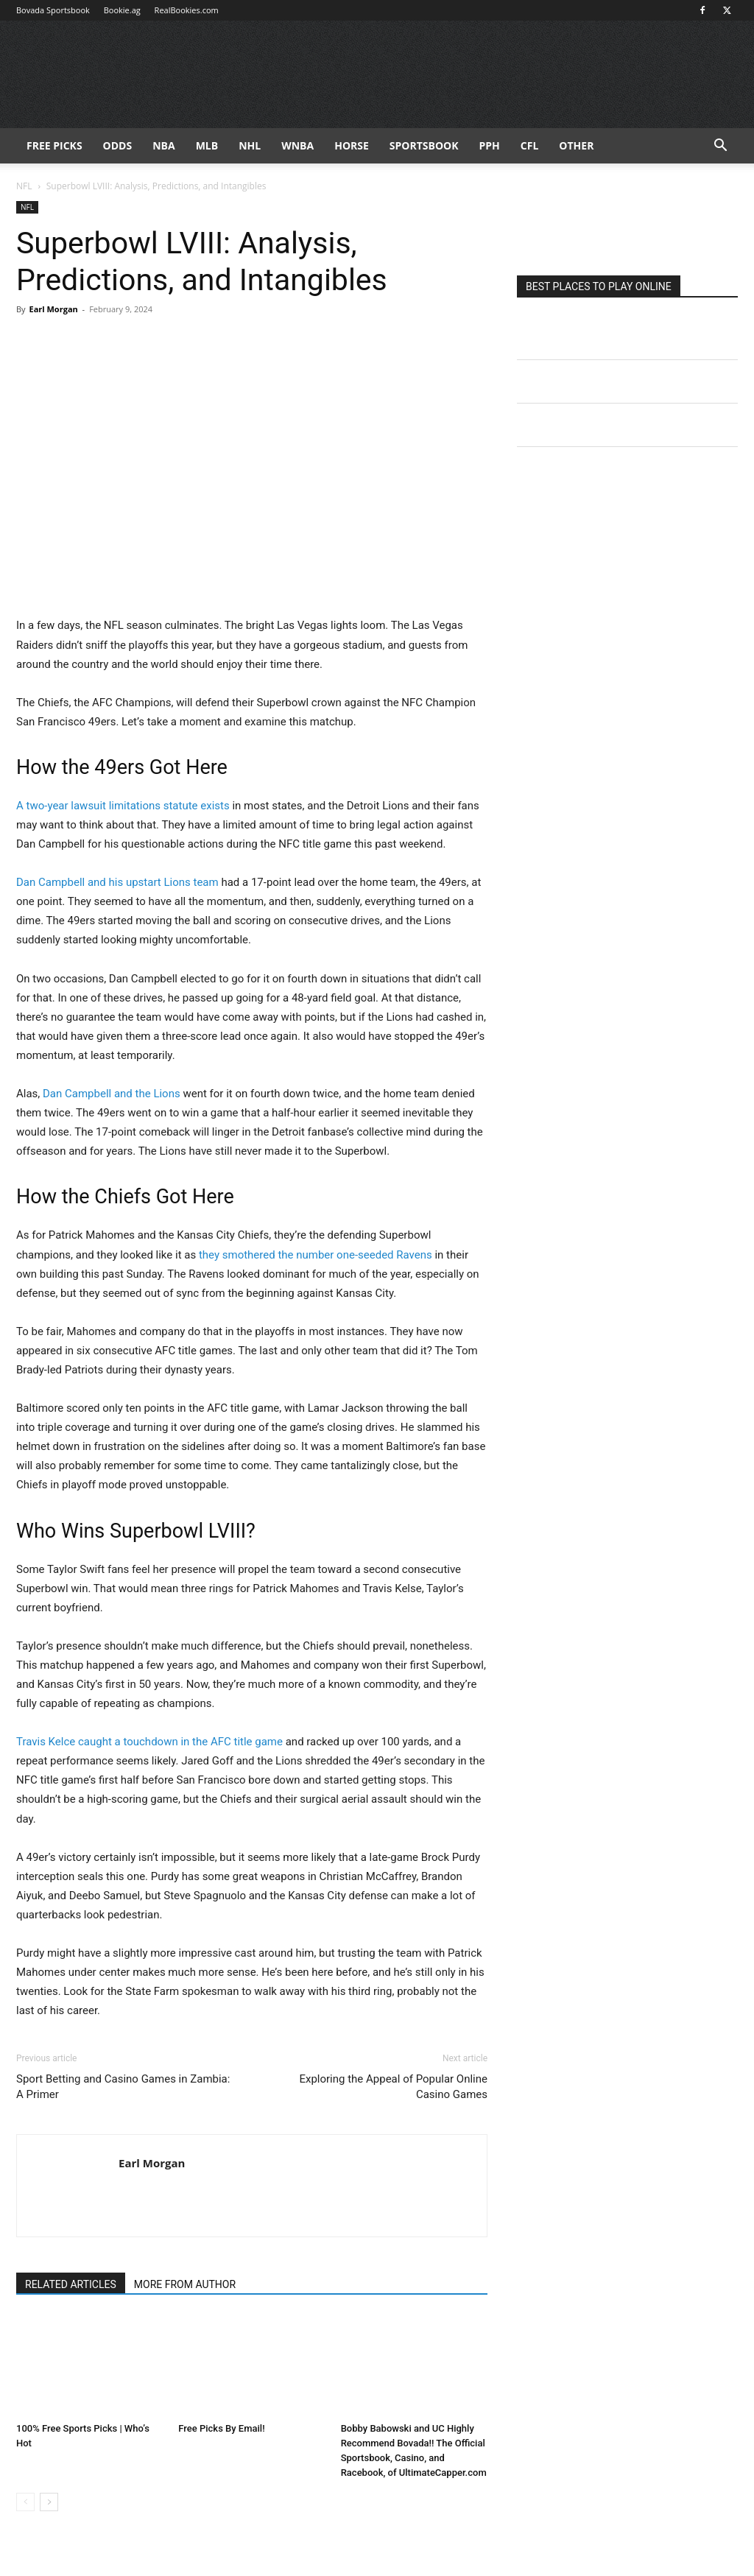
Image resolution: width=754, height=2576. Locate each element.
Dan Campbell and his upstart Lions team (117, 882)
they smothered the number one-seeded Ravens (315, 1254)
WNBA (297, 145)
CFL (530, 145)
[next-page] (49, 2502)
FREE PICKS (54, 145)
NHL (250, 145)
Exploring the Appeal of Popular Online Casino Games (393, 2086)
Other (576, 145)
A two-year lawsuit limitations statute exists (123, 805)
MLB (207, 145)
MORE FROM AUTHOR (185, 2284)
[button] (720, 147)
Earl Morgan (53, 308)
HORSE (351, 145)
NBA (163, 145)
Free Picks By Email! (221, 2428)
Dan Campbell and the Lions (111, 1093)
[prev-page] (25, 2502)
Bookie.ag (122, 9)
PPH (489, 145)
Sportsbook (424, 145)
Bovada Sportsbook (53, 9)
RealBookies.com (187, 9)
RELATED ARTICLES (70, 2284)
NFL (24, 186)
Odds (118, 145)
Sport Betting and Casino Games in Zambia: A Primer (123, 2086)
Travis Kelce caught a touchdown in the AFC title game (149, 1741)
